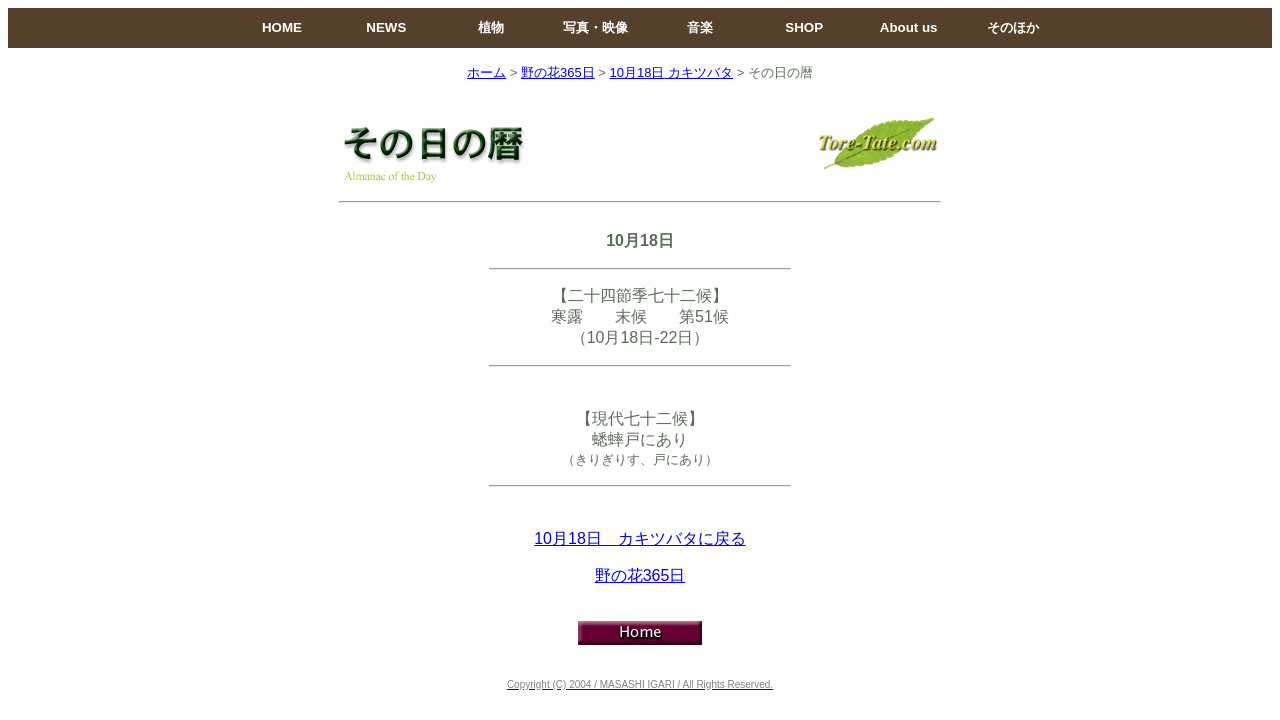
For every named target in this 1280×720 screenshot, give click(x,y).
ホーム (486, 72)
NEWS (386, 27)
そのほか (1013, 27)
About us (909, 27)
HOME (282, 27)
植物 (491, 27)
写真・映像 (595, 27)
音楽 (700, 27)
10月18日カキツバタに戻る (640, 538)
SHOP (804, 27)
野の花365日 (558, 72)
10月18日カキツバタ (671, 72)
